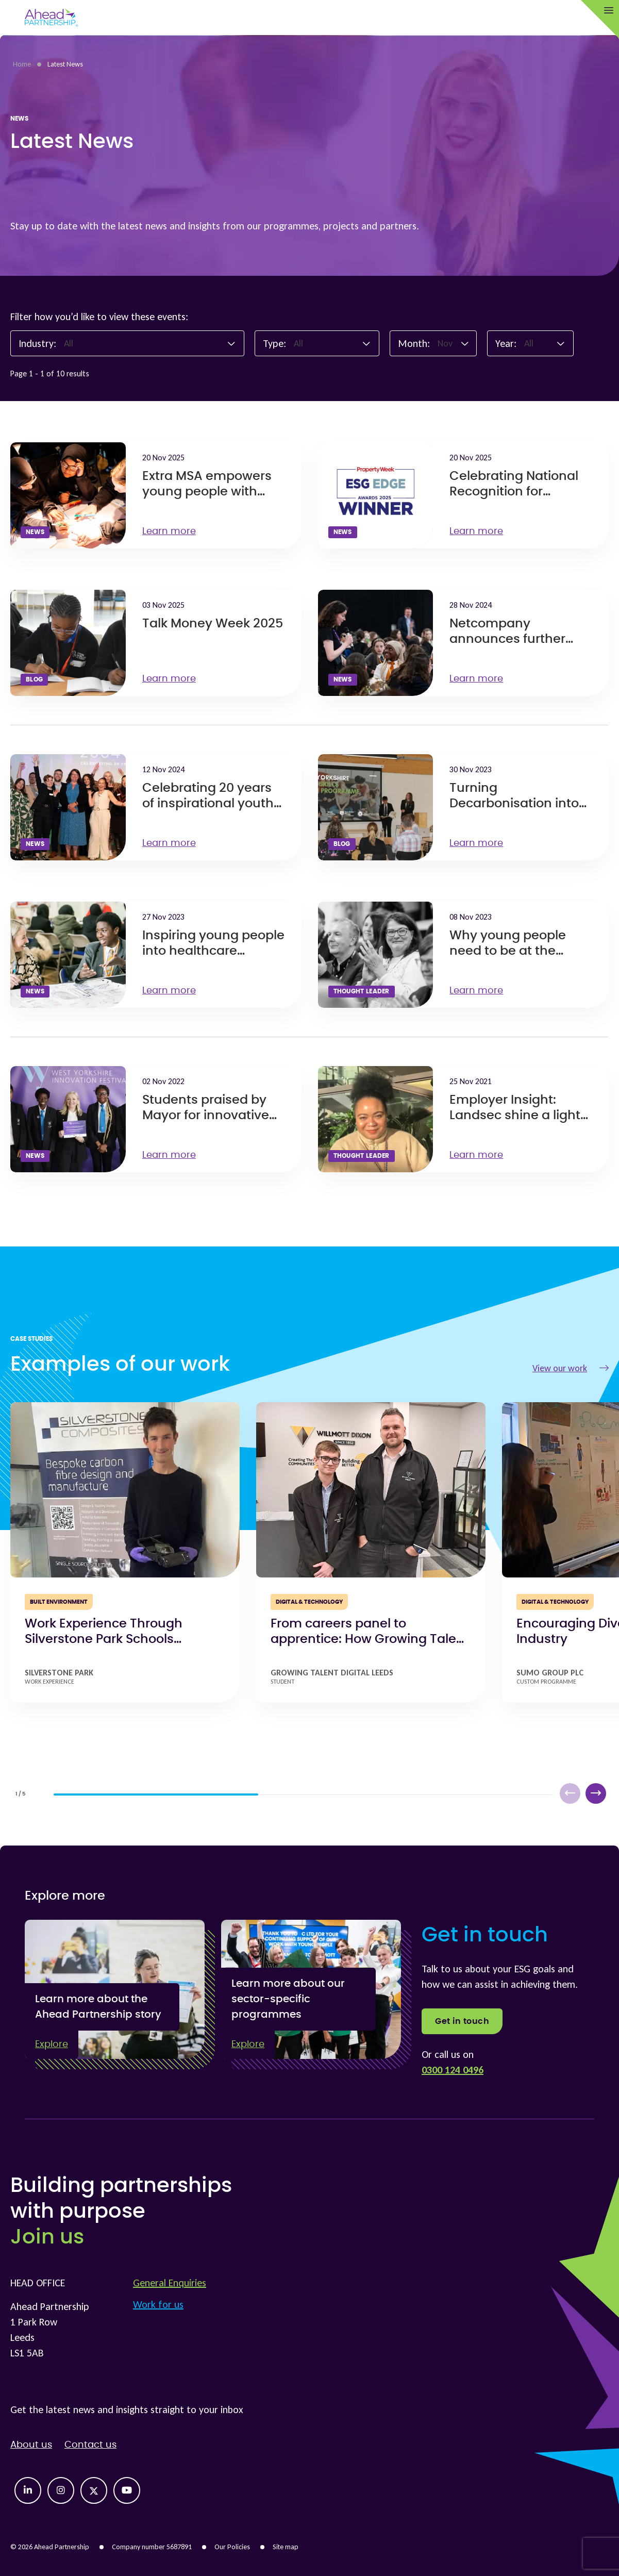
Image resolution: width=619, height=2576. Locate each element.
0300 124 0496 (452, 2070)
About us (31, 2445)
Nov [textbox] (445, 343)
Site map (285, 2546)
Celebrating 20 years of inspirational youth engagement (208, 803)
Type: (274, 343)
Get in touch (462, 2021)
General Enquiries (169, 2282)
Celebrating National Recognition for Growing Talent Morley (518, 491)
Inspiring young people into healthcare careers (213, 951)
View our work (570, 1368)
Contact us (90, 2445)
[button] (595, 1793)
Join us (47, 2237)
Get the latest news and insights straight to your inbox (126, 2409)
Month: (414, 343)
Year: (505, 343)
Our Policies (232, 2546)
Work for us (158, 2304)
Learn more (173, 531)
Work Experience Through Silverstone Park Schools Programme (103, 1639)
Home (22, 64)
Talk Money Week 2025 (212, 624)
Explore (51, 2044)
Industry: (37, 343)
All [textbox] (68, 343)
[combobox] (150, 343)
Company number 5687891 (152, 2546)
